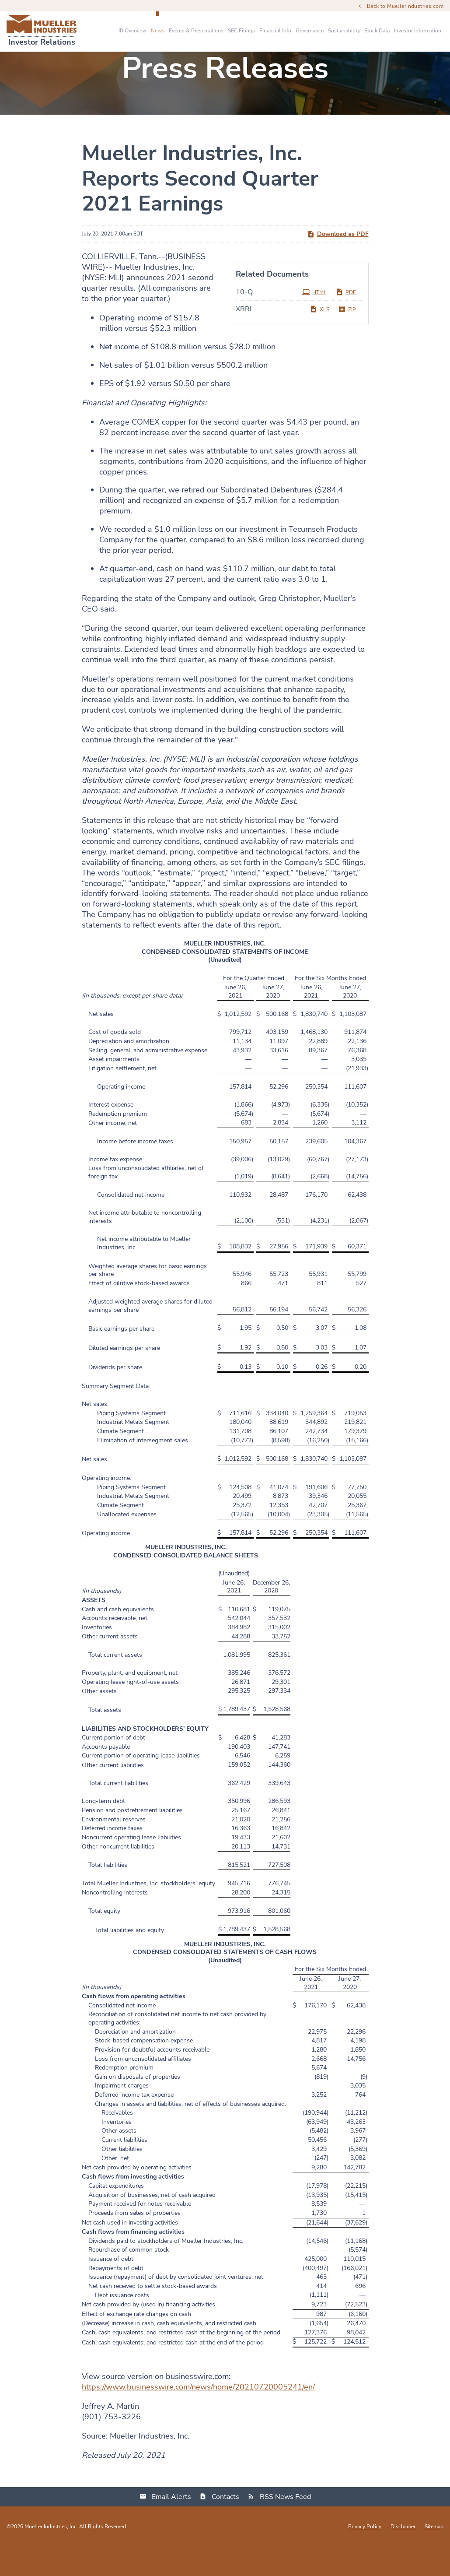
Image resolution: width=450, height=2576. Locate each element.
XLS (319, 339)
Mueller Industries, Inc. (51, 2555)
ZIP (347, 339)
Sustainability (344, 30)
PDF (345, 322)
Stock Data (377, 30)
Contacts (225, 2526)
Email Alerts (171, 2526)
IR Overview (133, 30)
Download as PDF (338, 264)
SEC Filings (241, 30)
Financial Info (275, 30)
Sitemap (434, 2555)
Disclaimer (403, 2555)
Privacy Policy (364, 2555)
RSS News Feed (285, 2526)
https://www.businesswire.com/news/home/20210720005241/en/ (198, 2416)
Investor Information (417, 30)
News (157, 30)
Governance (310, 30)
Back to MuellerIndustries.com (405, 6)
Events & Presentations (196, 30)
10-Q (244, 321)
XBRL (245, 338)
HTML (314, 322)
